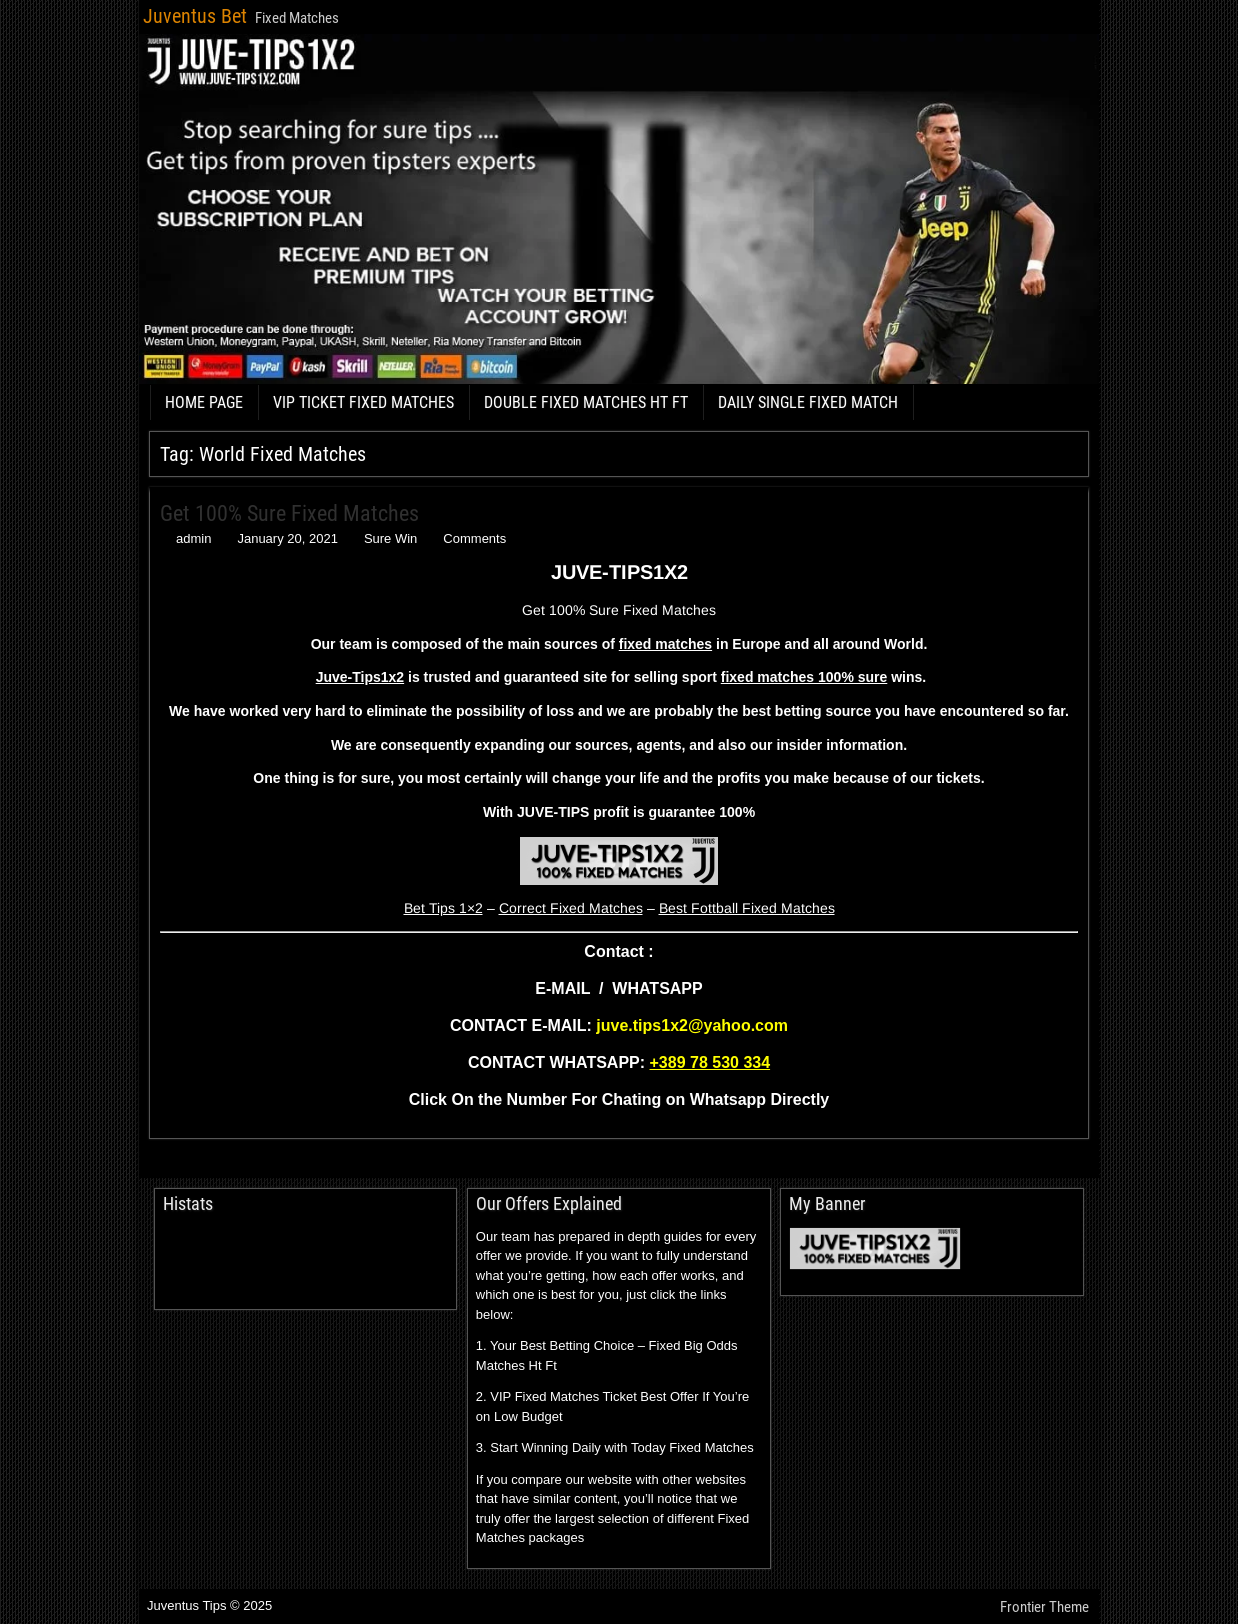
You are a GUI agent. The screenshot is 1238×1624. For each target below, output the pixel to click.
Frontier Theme (1044, 1607)
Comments (474, 538)
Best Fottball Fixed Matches (747, 908)
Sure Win (390, 538)
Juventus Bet (195, 16)
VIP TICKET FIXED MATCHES (363, 402)
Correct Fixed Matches (571, 908)
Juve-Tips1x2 (360, 677)
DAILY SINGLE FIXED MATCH (808, 402)
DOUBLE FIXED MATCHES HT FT (586, 402)
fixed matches (665, 644)
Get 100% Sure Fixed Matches (289, 513)
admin (193, 538)
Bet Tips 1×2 (443, 908)
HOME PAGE (204, 402)
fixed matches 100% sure (804, 677)
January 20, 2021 (287, 538)
